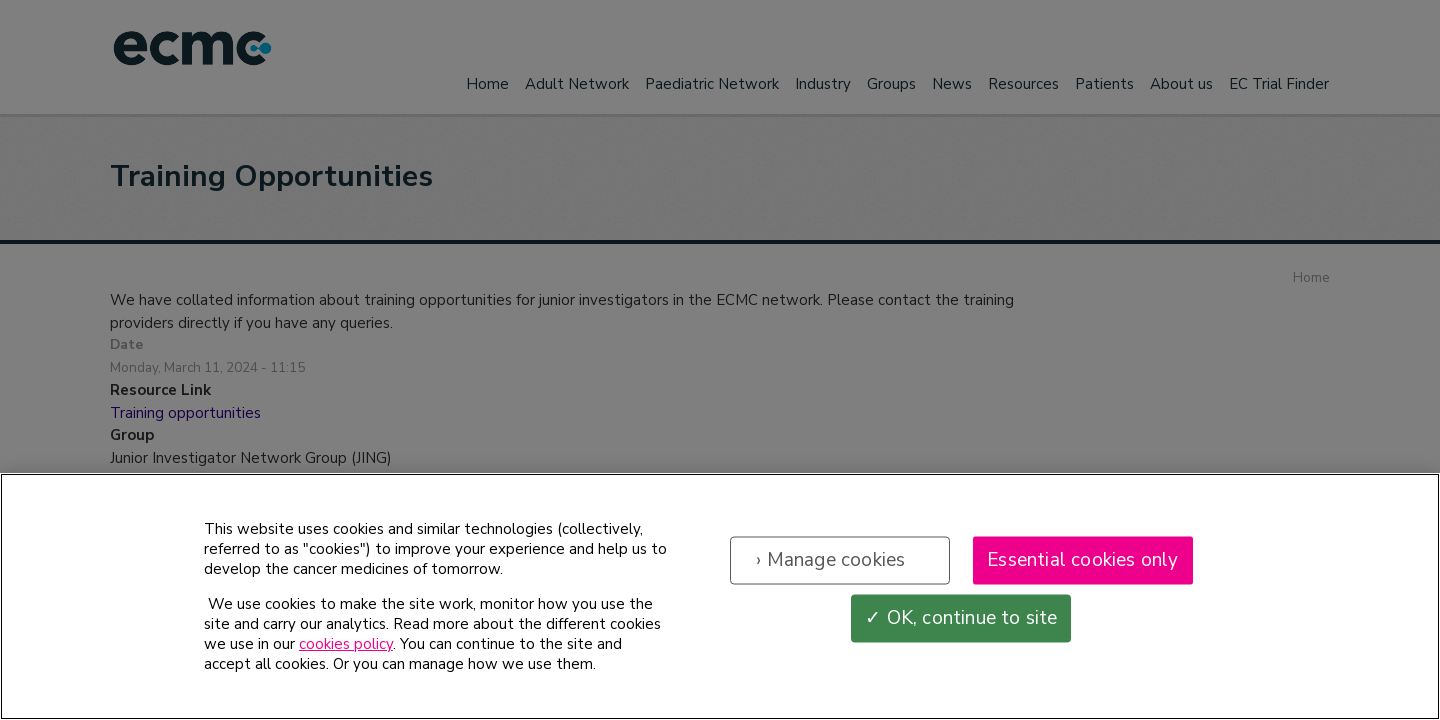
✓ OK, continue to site (961, 618)
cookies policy (346, 644)
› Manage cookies (830, 560)
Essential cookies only (1082, 560)
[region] (720, 596)
